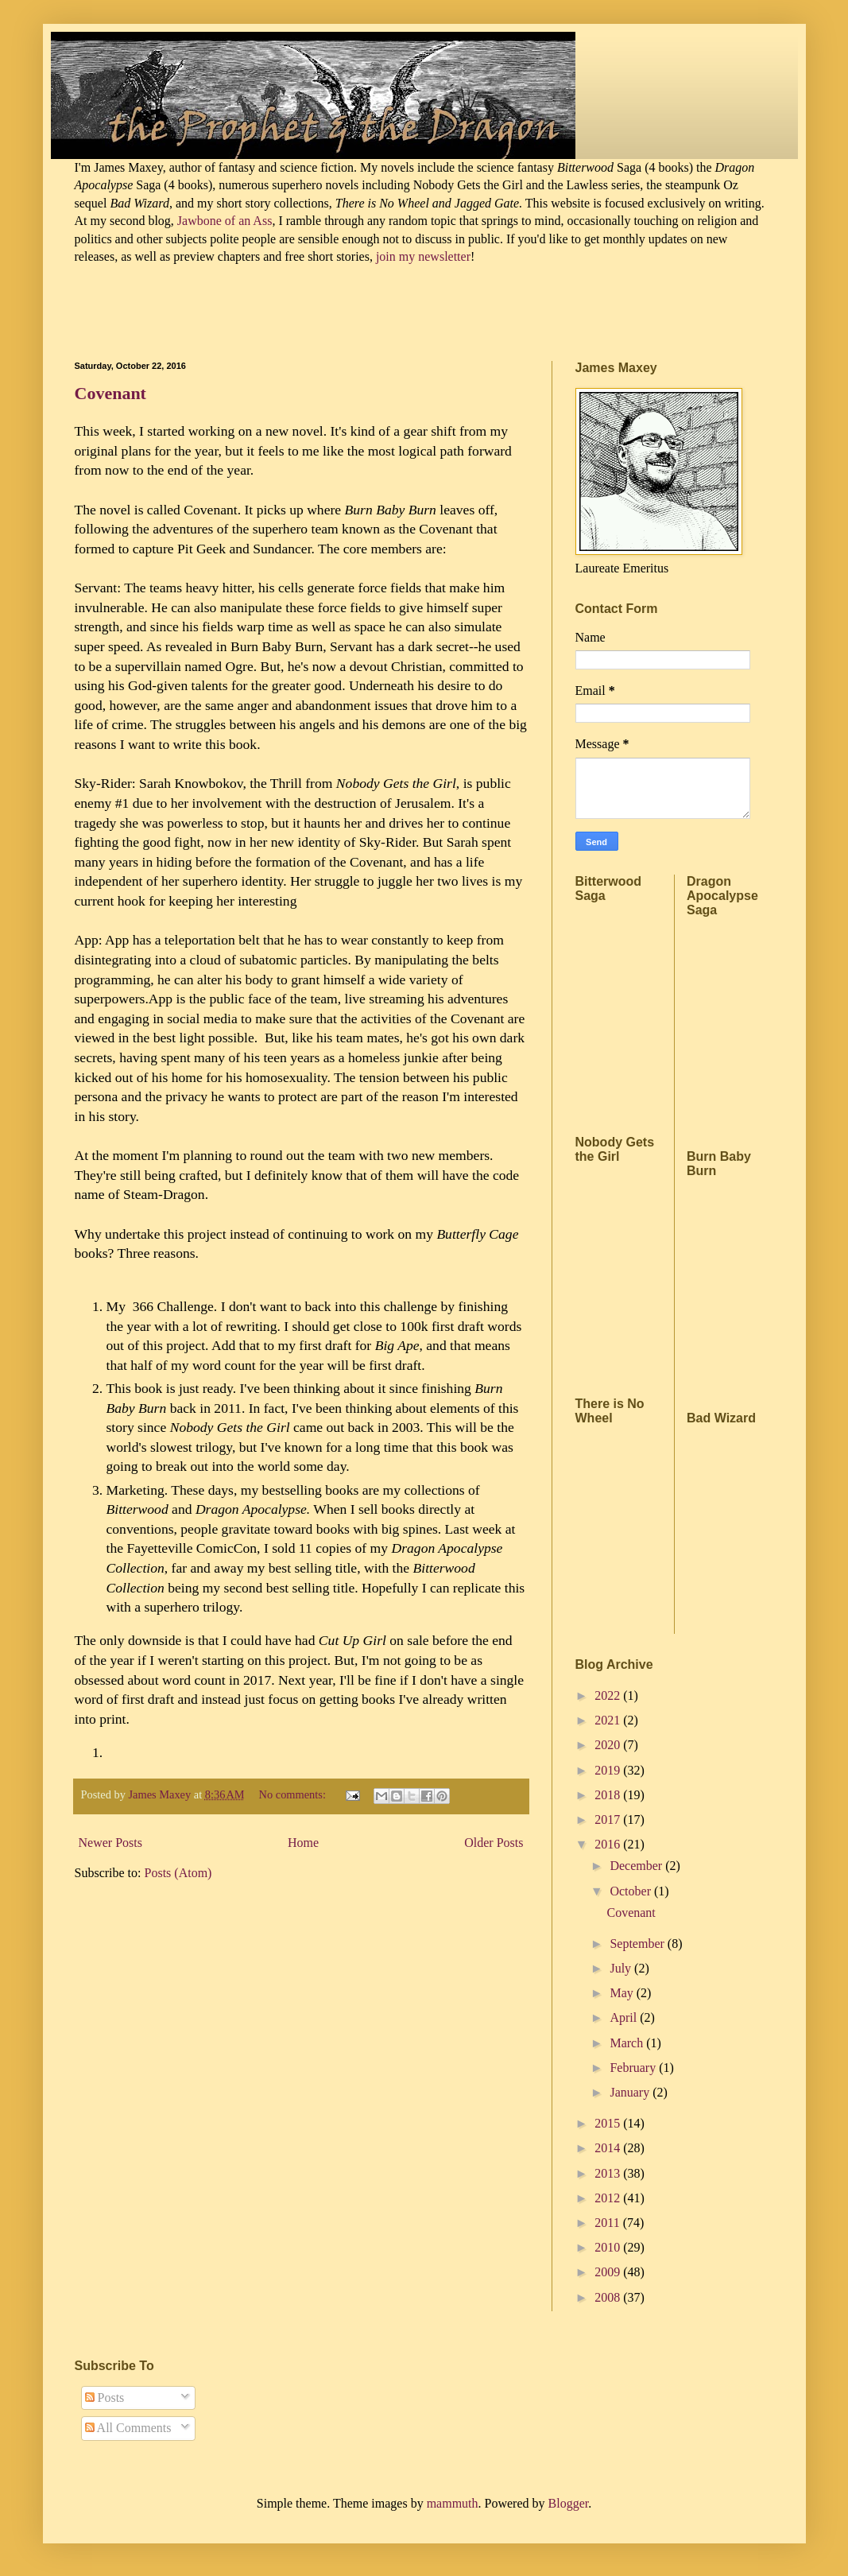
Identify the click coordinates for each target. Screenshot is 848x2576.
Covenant (110, 393)
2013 (608, 2173)
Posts (105, 2397)
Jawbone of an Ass (223, 220)
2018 (608, 1795)
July (622, 1968)
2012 (608, 2198)
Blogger (568, 2503)
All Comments (128, 2427)
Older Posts (493, 1842)
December (637, 1865)
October (632, 1891)
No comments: (294, 1794)
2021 (608, 1720)
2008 (608, 2297)
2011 (608, 2222)
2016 (608, 1844)
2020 (608, 1745)
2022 (608, 1695)
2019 (608, 1770)
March (628, 2043)
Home (303, 1842)
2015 (608, 2123)
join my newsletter (423, 256)
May (623, 1993)
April (625, 2017)
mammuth (452, 2503)
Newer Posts (110, 1842)
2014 (608, 2148)
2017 (608, 1819)
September (638, 1943)
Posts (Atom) (178, 1873)
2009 (608, 2272)
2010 (608, 2247)
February (634, 2067)
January (631, 2092)
